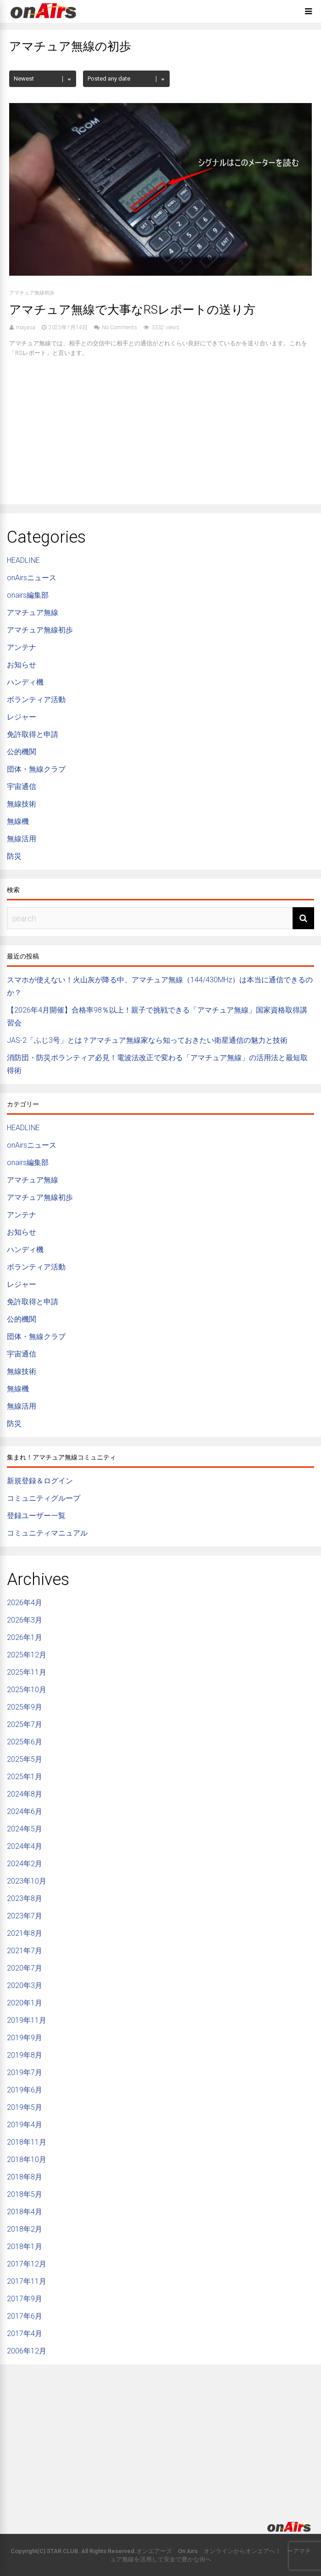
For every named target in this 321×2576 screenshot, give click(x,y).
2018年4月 (24, 2211)
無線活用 (21, 838)
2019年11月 (26, 2020)
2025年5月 (24, 1759)
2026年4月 (24, 1602)
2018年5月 (24, 2194)
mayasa (25, 327)
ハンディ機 (25, 682)
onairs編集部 (28, 595)
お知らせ (21, 664)
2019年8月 (24, 2055)
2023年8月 (24, 1898)
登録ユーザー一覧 (36, 1515)
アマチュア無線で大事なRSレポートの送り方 (132, 309)
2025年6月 (24, 1741)
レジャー (21, 717)
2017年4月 (24, 2333)
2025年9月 (24, 1707)
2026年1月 (24, 1637)
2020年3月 (24, 1985)
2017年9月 (24, 2298)
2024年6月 (24, 1811)
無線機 (18, 821)
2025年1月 (24, 1776)
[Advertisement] (160, 426)
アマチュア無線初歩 (32, 293)
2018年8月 (24, 2177)
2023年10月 (26, 1881)
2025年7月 (24, 1724)
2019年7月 (24, 2072)
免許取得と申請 (32, 734)
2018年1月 (24, 2246)
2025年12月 (26, 1654)
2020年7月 (24, 1968)
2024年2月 (24, 1863)
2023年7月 (24, 1916)
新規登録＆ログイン (40, 1480)
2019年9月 (24, 2037)
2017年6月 (24, 2316)
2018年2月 (24, 2229)
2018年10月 (26, 2159)
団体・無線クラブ (36, 769)
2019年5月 (24, 2107)
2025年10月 (26, 1689)
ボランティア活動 (36, 699)
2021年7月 (24, 1950)
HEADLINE (23, 560)
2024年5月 (24, 1828)
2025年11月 (26, 1672)
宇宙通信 (21, 786)
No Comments (119, 327)
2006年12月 (26, 2351)
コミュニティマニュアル (47, 1533)
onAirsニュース (31, 577)
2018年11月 (26, 2142)
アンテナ (21, 647)
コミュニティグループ (43, 1498)
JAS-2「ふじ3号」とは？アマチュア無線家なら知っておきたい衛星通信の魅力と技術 (147, 1040)
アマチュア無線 (32, 612)
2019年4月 (24, 2124)
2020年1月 (24, 2003)
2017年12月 (26, 2264)
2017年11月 (26, 2281)
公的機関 (21, 751)
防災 (14, 856)
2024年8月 (24, 1794)
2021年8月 (24, 1933)
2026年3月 (24, 1620)
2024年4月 (24, 1846)
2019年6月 (24, 2090)
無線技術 (21, 804)
